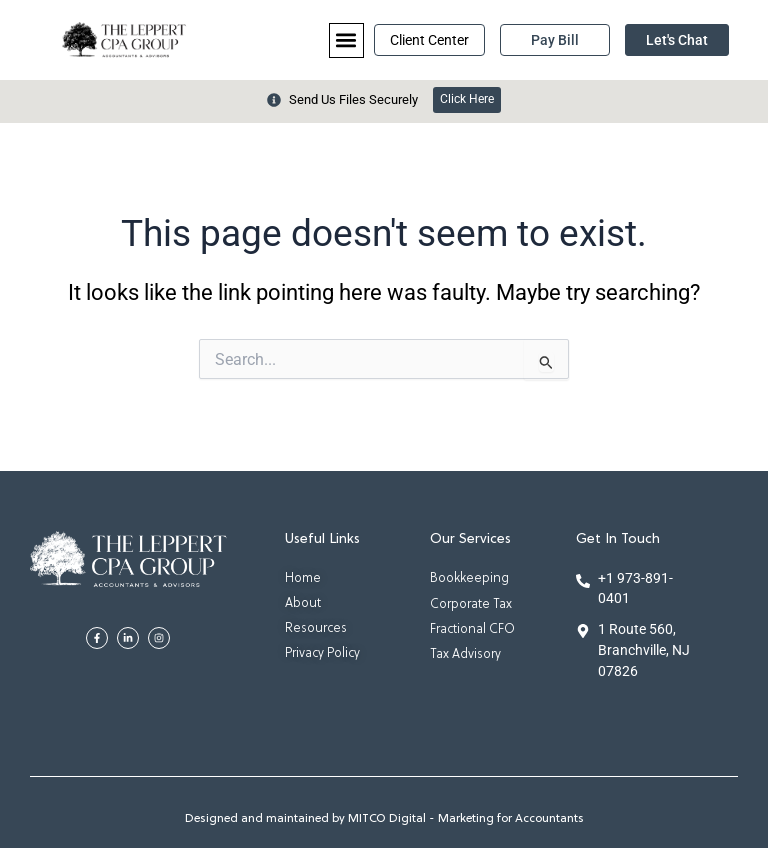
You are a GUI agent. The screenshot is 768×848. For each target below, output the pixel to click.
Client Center (429, 40)
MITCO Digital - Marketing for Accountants (466, 819)
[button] (346, 40)
